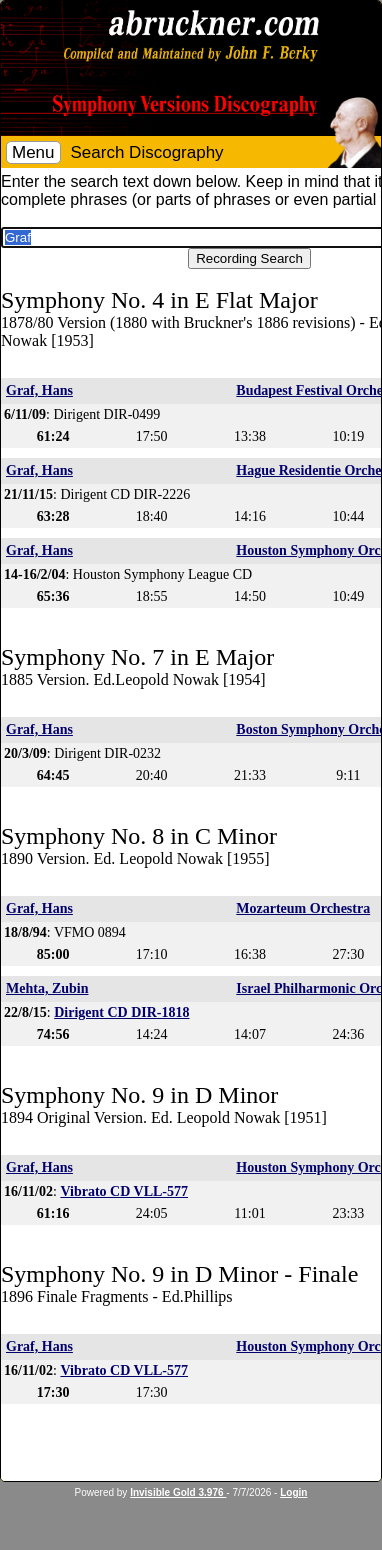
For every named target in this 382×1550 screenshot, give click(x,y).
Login (293, 1492)
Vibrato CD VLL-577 (124, 1191)
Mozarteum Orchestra (303, 908)
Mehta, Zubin (47, 988)
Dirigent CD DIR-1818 (121, 1012)
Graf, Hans (39, 390)
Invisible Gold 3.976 (178, 1492)
